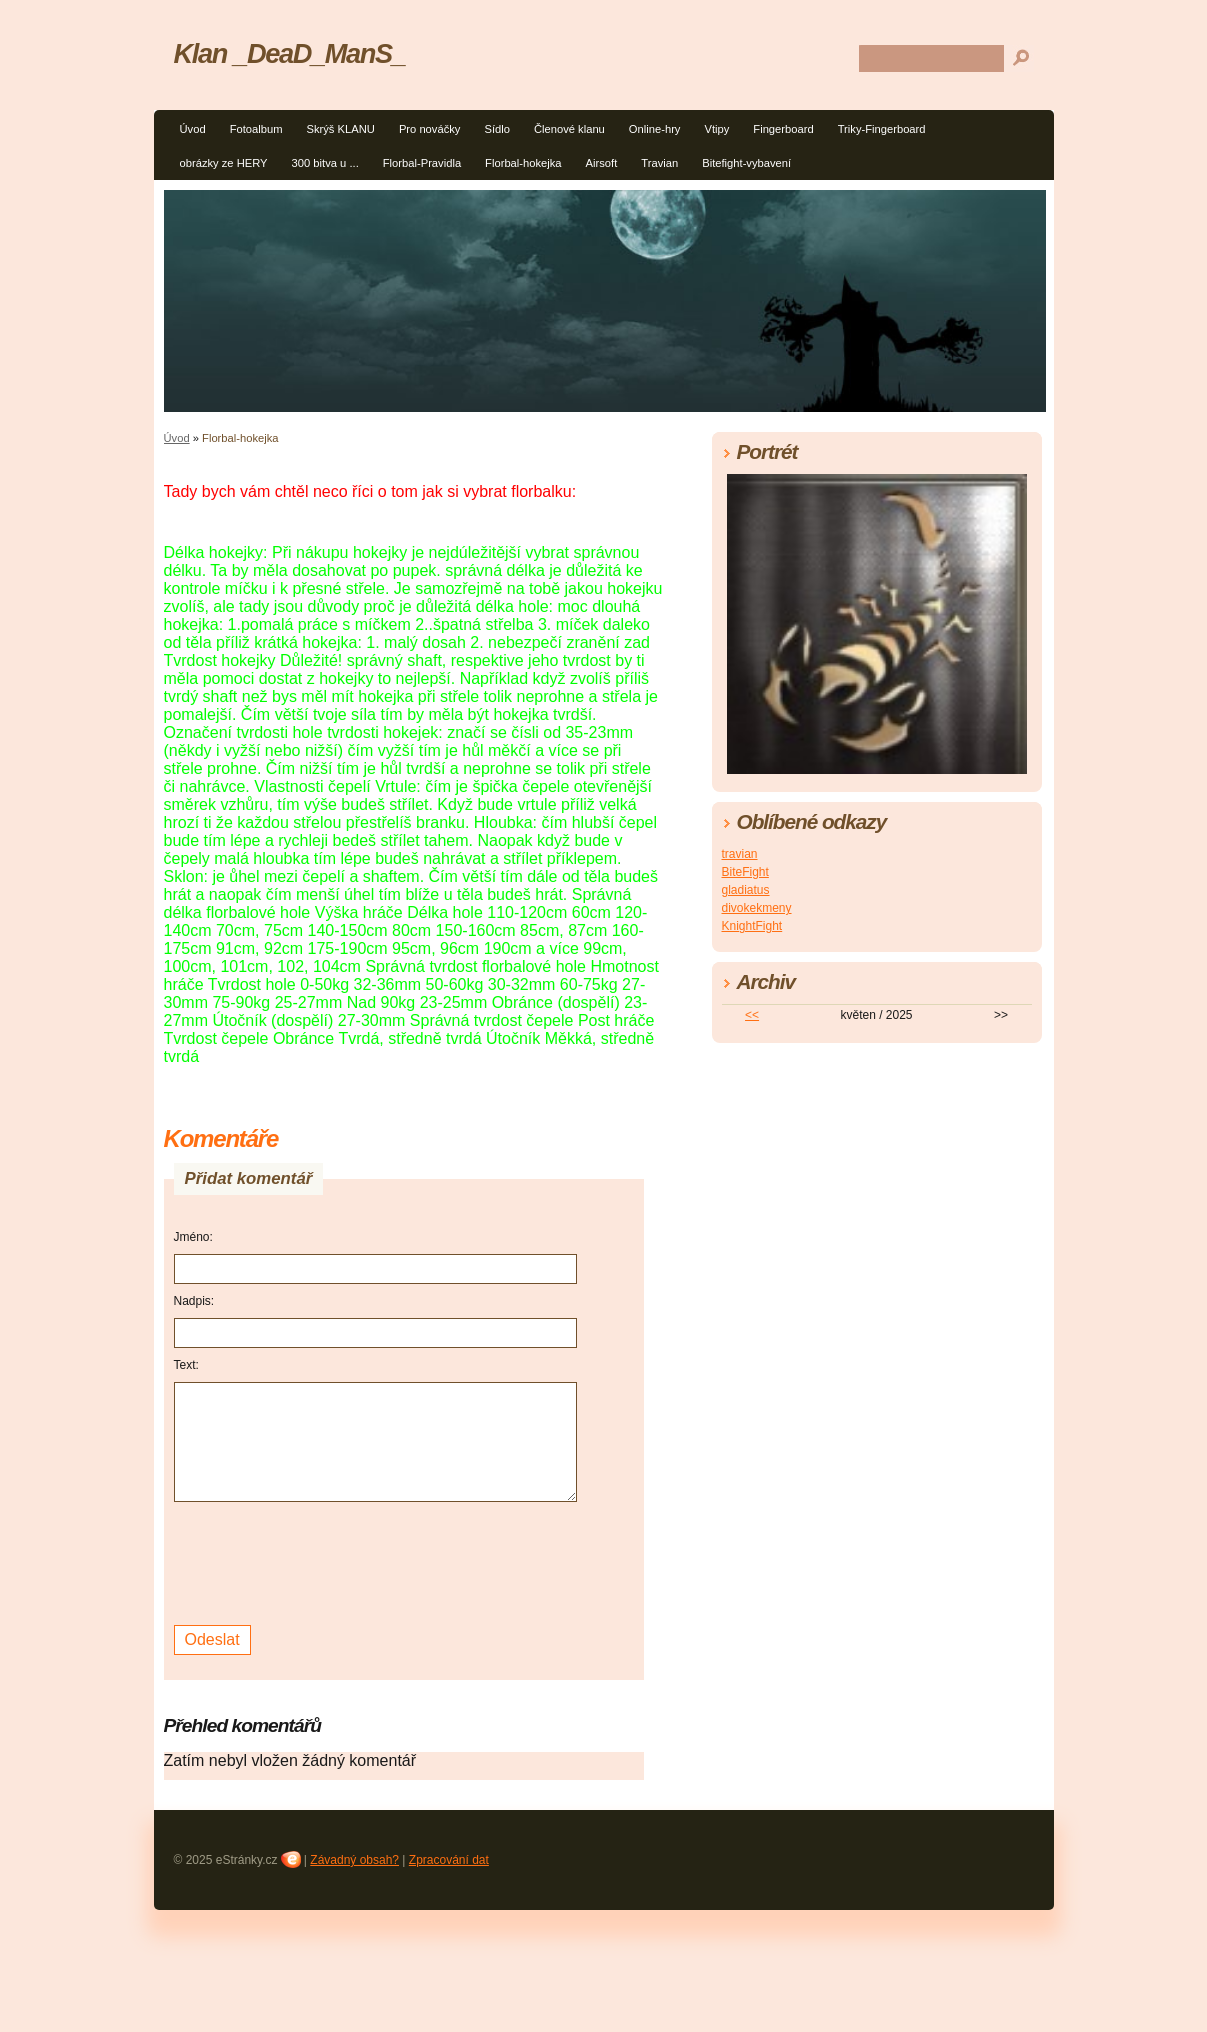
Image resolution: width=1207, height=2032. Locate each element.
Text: (186, 1365)
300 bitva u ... (325, 163)
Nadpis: (194, 1301)
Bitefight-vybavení (746, 163)
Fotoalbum (256, 129)
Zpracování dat (449, 1860)
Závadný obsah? (354, 1860)
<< (752, 1015)
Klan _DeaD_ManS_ (290, 53)
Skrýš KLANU (340, 129)
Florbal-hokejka (523, 163)
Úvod (193, 129)
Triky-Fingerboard (882, 129)
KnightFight (752, 926)
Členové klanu (569, 129)
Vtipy (716, 129)
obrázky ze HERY (224, 163)
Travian (659, 163)
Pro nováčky (430, 129)
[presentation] (326, 1561)
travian (740, 854)
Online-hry (655, 129)
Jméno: (193, 1237)
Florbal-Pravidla (422, 163)
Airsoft (602, 163)
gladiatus (746, 890)
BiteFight (745, 872)
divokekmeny (757, 908)
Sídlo (497, 129)
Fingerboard (783, 129)
